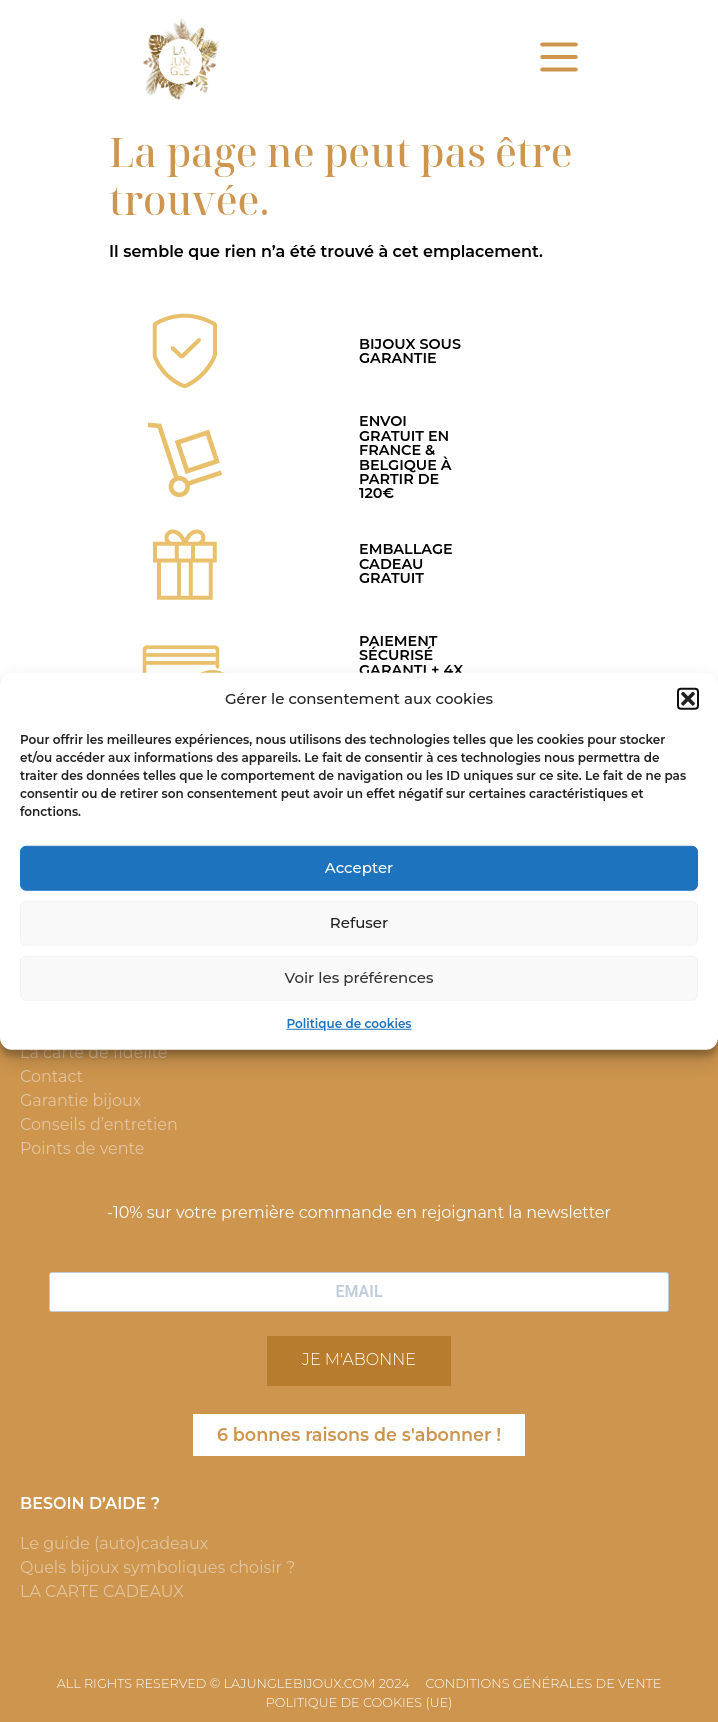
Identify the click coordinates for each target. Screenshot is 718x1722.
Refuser (359, 922)
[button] (688, 699)
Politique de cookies (348, 1022)
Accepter (359, 867)
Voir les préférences (359, 977)
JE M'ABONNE (359, 1359)
